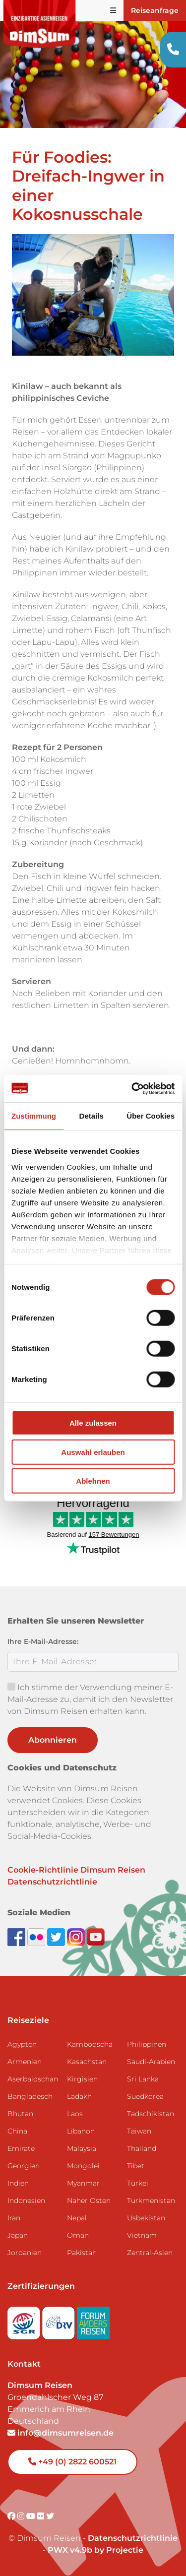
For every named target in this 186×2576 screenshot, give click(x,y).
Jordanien (24, 2252)
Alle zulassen (93, 1423)
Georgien (23, 2165)
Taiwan (139, 2131)
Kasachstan (87, 2061)
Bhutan (20, 2113)
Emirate (21, 2148)
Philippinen (146, 2044)
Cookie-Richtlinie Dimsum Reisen (76, 1870)
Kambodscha (90, 2044)
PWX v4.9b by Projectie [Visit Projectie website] (95, 2550)
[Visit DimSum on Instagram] (21, 2516)
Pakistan (82, 2252)
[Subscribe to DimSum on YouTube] (96, 1936)
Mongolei (83, 2165)
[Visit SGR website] (24, 2320)
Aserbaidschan (32, 2078)
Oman (78, 2235)
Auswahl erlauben (92, 1451)
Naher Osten (89, 2200)
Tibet (135, 2165)
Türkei (137, 2183)
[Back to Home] (39, 24)
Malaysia (81, 2148)
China (17, 2131)
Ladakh (79, 2096)
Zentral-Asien (150, 2252)
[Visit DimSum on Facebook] (17, 1936)
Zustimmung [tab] (33, 1116)
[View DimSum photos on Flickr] (37, 1936)
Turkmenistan (151, 2200)
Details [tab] (91, 1116)
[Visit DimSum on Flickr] (41, 2516)
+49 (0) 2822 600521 (72, 2461)
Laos (75, 2113)
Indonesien (26, 2200)
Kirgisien (82, 2078)
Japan (17, 2235)
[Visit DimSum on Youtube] (31, 2516)
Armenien (24, 2061)
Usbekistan (146, 2217)
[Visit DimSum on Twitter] (50, 2516)
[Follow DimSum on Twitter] (57, 1936)
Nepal (77, 2217)
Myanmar (83, 2183)
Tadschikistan (150, 2113)
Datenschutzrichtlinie (52, 1881)
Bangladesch (30, 2096)
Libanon (81, 2131)
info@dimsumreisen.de (60, 2433)
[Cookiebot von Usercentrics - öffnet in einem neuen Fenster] (132, 1088)
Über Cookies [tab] (150, 1116)
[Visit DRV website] (59, 2320)
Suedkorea (145, 2096)
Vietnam (142, 2235)
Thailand (141, 2148)
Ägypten (22, 2044)
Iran (13, 2217)
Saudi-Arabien (151, 2061)
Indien (18, 2183)
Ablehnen (93, 1481)
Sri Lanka (143, 2078)
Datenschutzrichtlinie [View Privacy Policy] (133, 2538)
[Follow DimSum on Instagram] (77, 1936)
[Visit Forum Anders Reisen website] (93, 2320)
